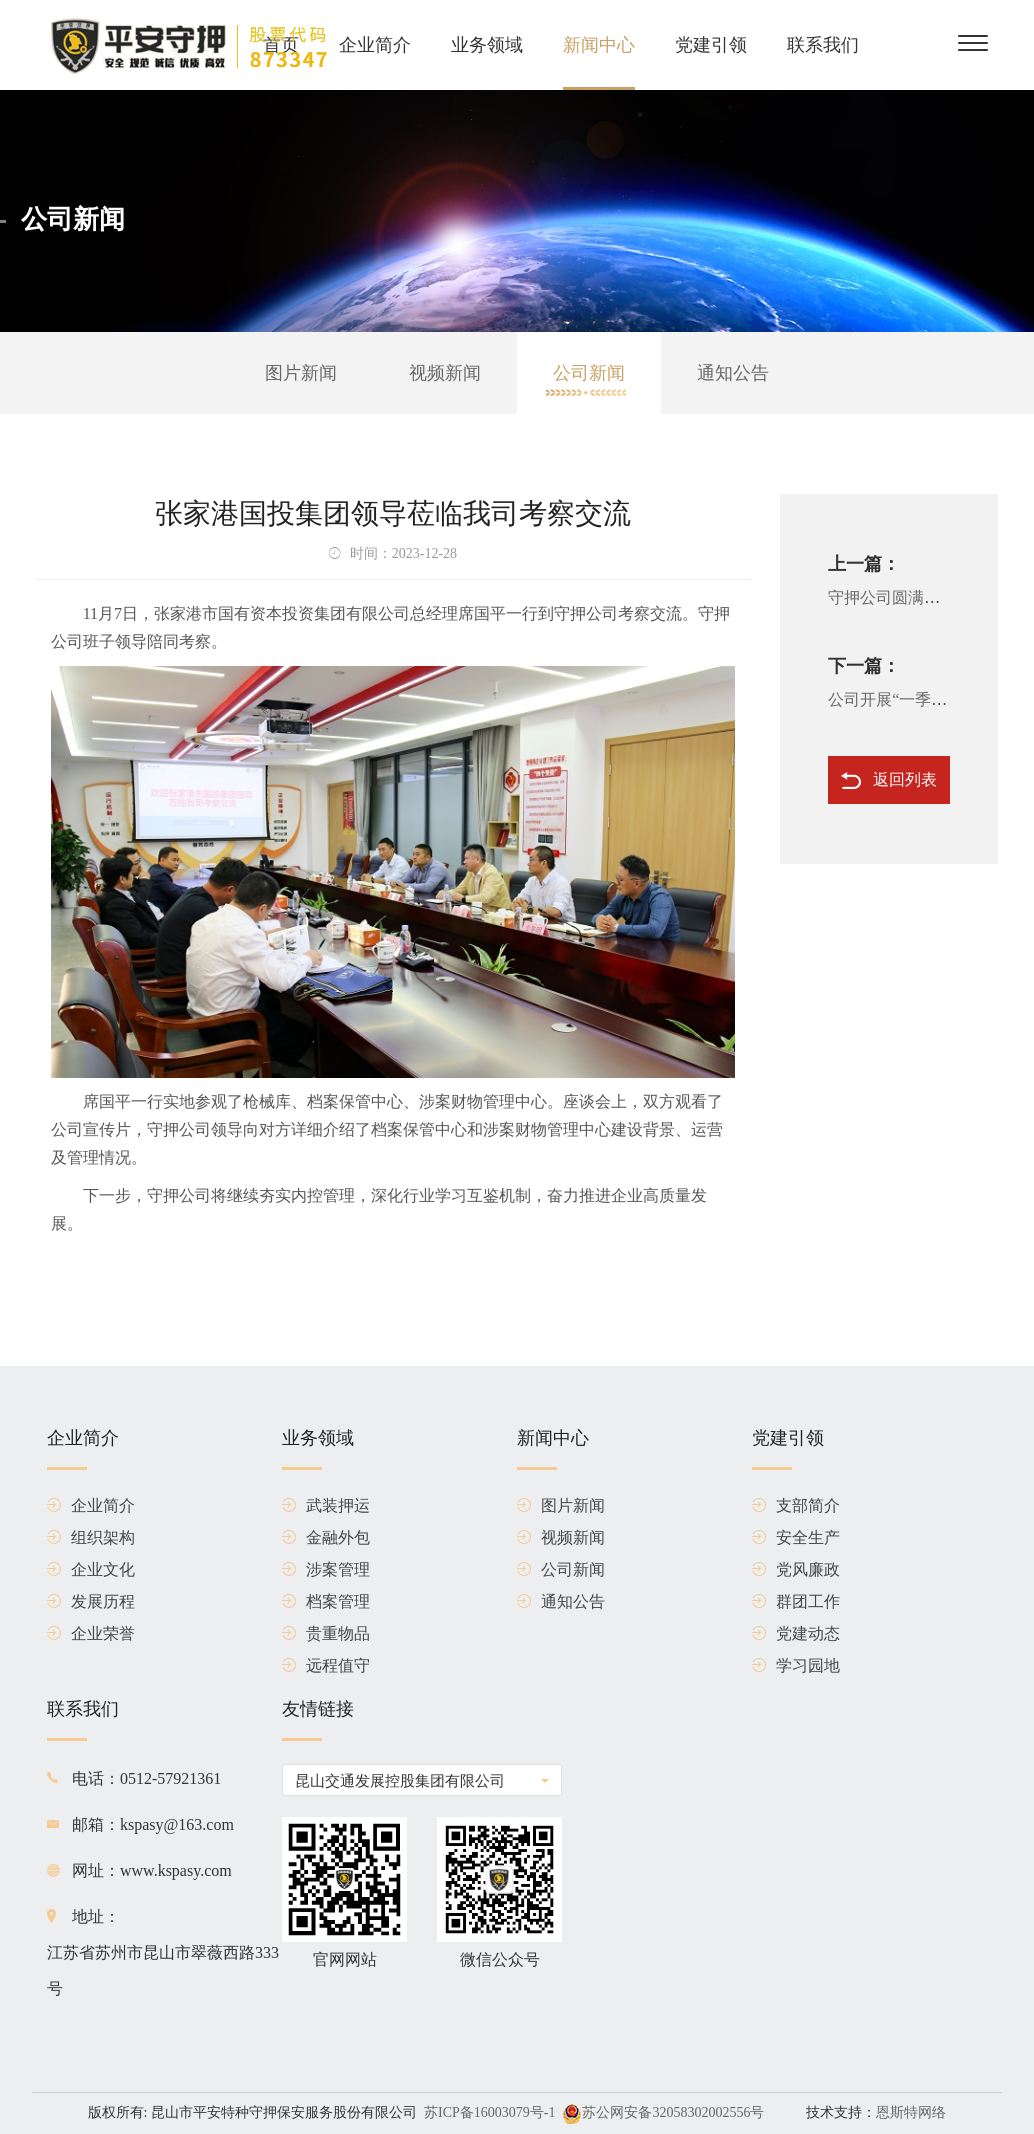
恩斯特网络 (911, 2112)
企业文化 (91, 1570)
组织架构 (91, 1538)
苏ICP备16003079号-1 (489, 2112)
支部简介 (796, 1506)
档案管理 (326, 1602)
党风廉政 (796, 1570)
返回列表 (889, 780)
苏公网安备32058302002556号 (673, 2112)
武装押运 (326, 1506)
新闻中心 (599, 45)
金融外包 (326, 1538)
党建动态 (796, 1634)
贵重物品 (326, 1634)
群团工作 (796, 1602)
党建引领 (711, 45)
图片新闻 (301, 373)
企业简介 (375, 45)
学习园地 (796, 1666)
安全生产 (796, 1538)
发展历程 (91, 1602)
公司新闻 (589, 373)
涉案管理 (326, 1570)
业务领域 (487, 45)
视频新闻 (445, 373)
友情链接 (318, 1720)
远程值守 (326, 1666)
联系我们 (823, 45)
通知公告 (733, 373)
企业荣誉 (91, 1634)
